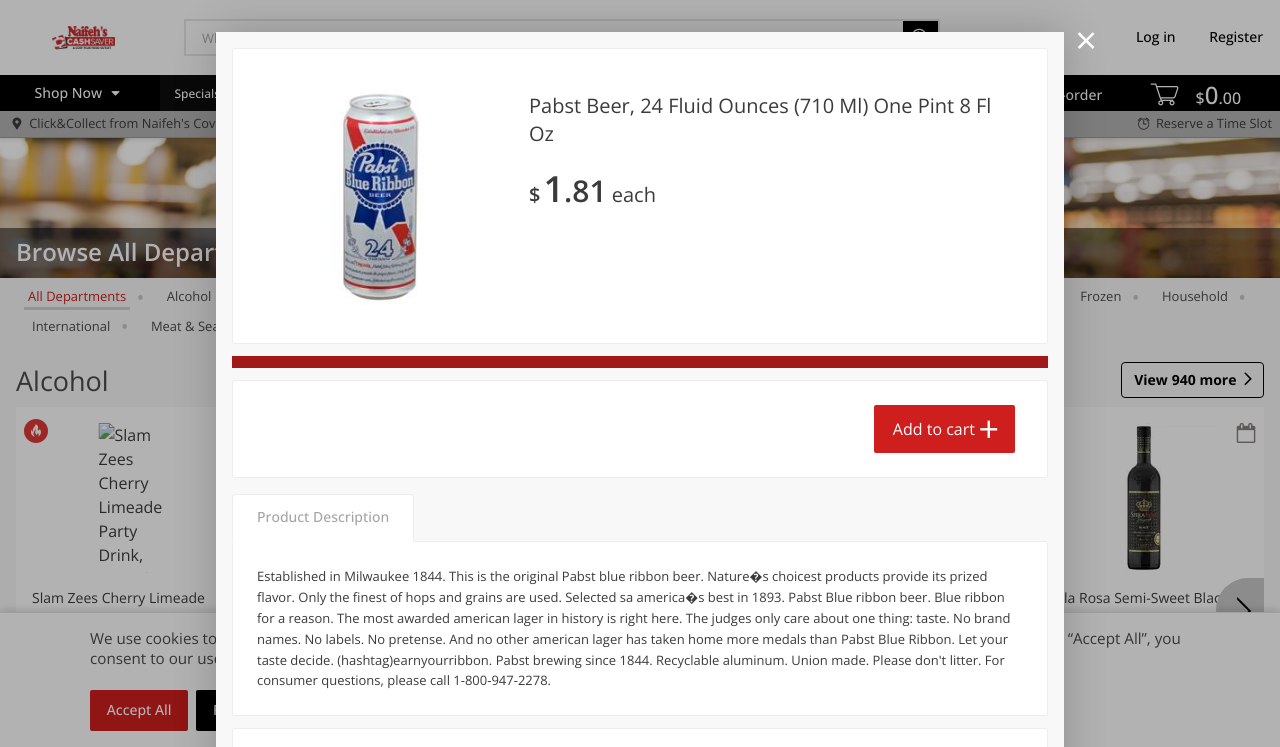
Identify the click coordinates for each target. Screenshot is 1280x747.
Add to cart (934, 429)
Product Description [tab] (323, 517)
